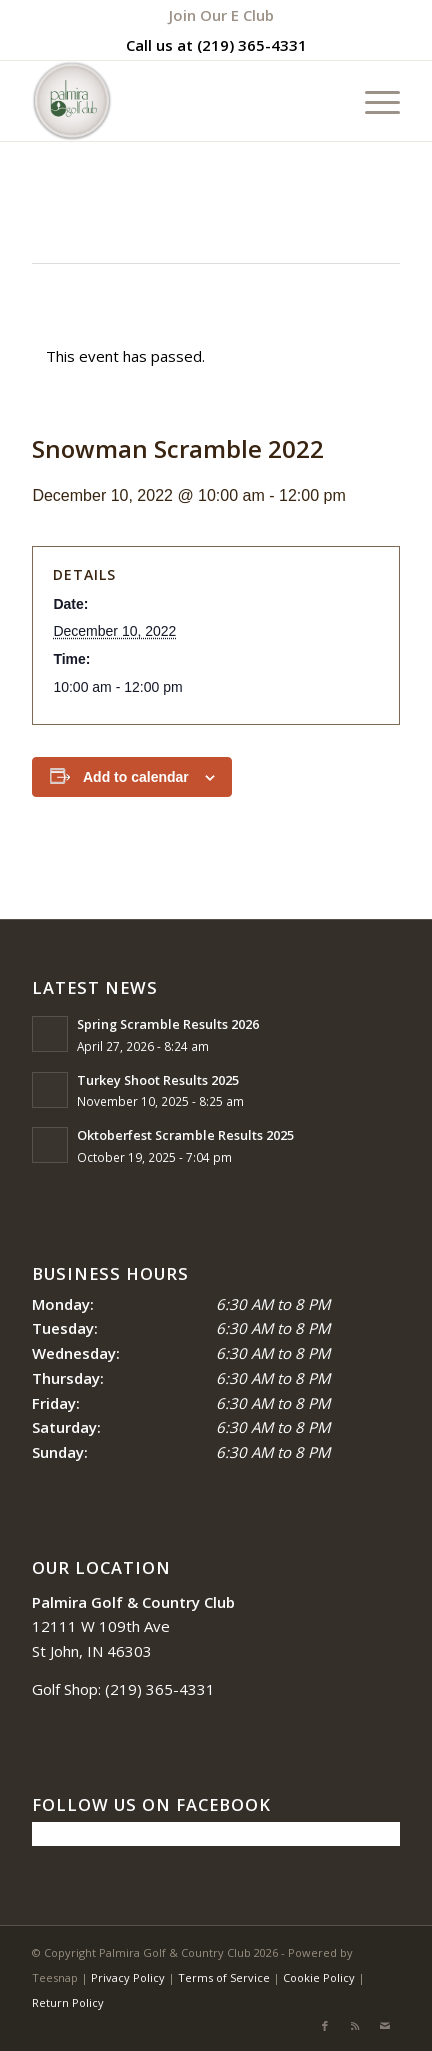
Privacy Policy (128, 1977)
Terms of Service (224, 1977)
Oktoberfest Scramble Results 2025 (185, 1135)
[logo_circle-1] (179, 101)
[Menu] (372, 101)
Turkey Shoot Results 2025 (158, 1080)
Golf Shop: (66, 1689)
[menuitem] (221, 15)
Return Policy (68, 2002)
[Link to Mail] (385, 2026)
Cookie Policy (319, 1977)
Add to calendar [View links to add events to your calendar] (136, 777)
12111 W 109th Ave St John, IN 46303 (133, 1627)
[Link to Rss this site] (355, 2026)
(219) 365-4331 (252, 45)
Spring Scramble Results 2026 (168, 1024)
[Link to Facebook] (325, 2026)
